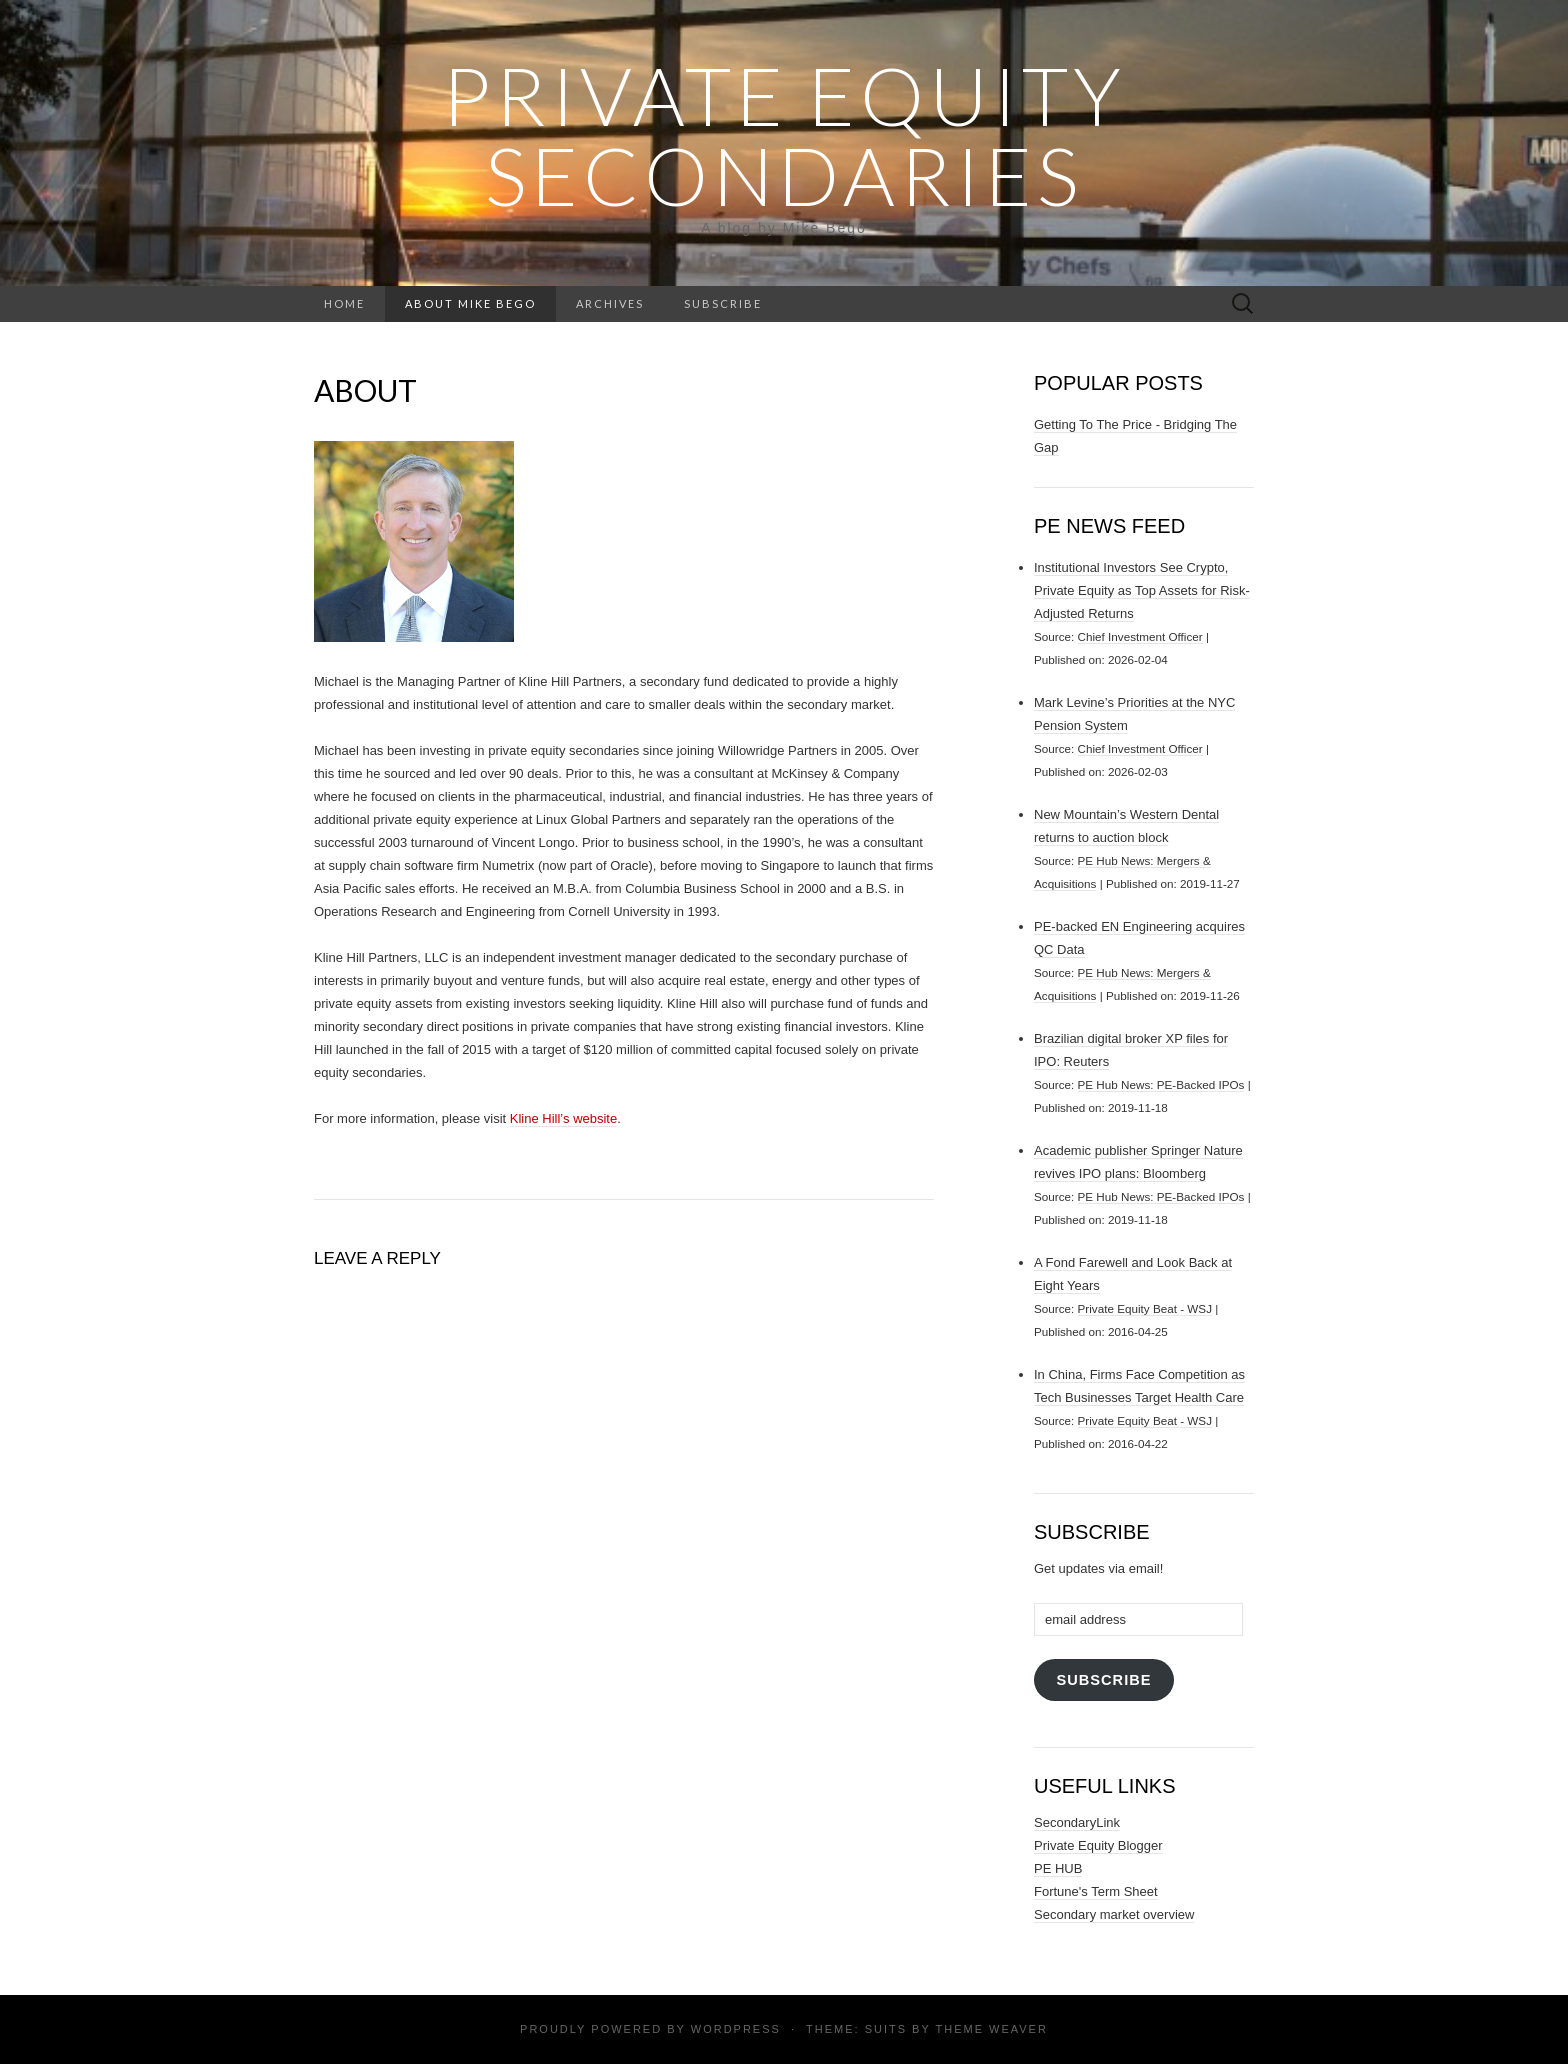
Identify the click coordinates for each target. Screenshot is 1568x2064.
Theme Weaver (991, 2029)
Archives (610, 303)
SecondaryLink (1077, 1822)
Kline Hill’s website (563, 1118)
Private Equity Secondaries (784, 135)
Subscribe (723, 303)
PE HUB (1058, 1868)
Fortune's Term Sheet (1096, 1891)
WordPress (736, 2029)
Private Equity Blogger (1098, 1845)
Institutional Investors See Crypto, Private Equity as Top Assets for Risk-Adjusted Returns (1142, 590)
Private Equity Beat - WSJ (1145, 1308)
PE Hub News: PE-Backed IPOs (1161, 1084)
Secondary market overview (1114, 1914)
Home (344, 303)
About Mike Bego (470, 303)
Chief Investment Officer (1140, 636)
